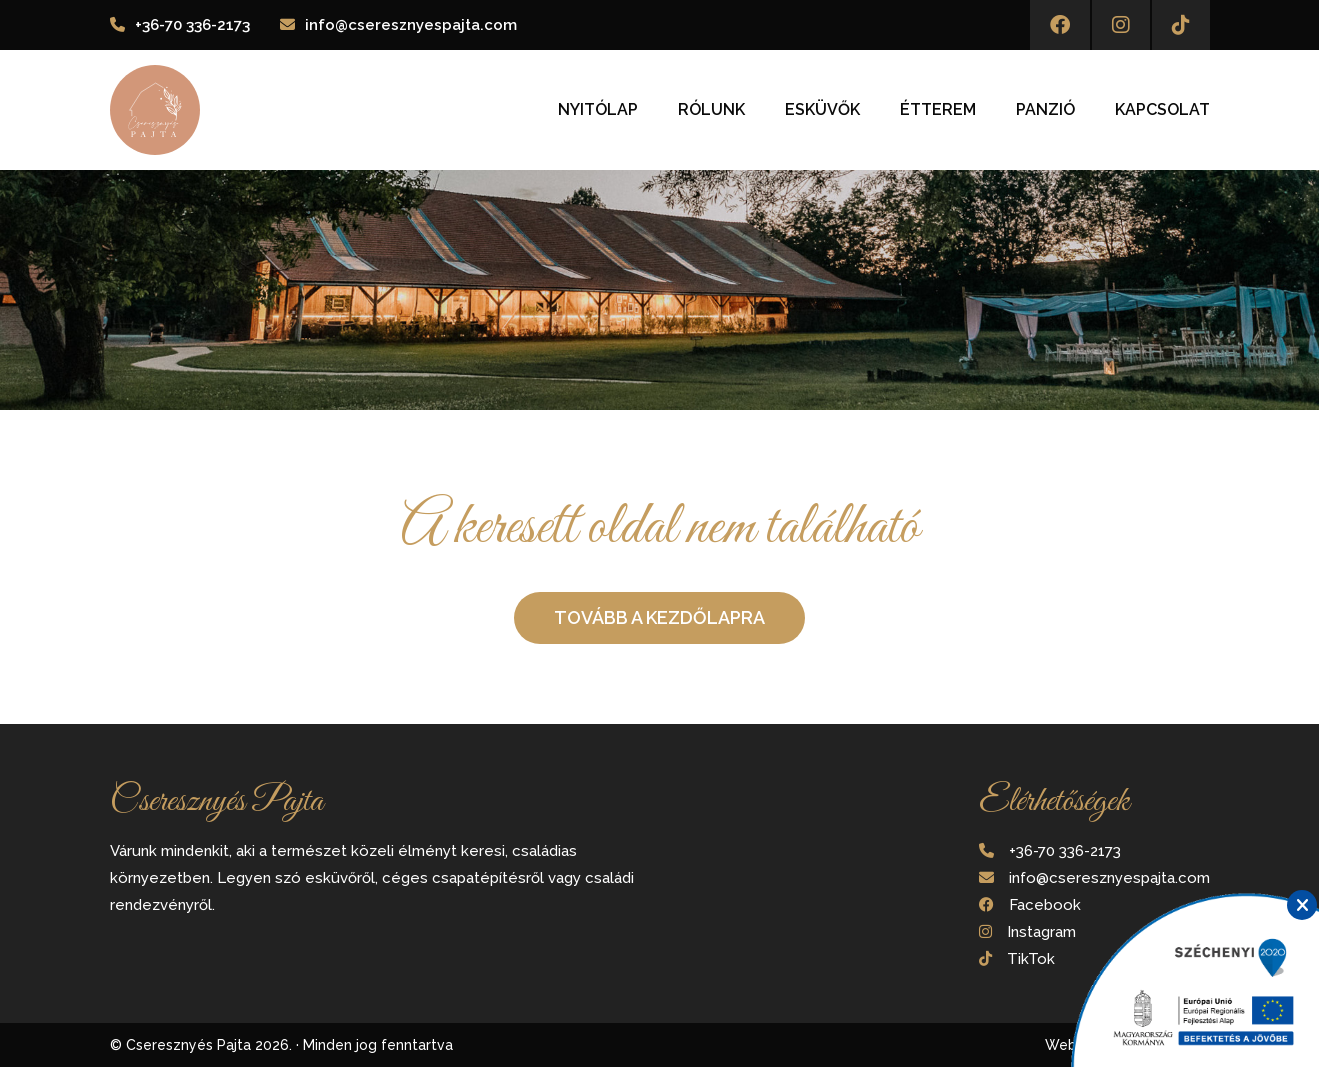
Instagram (1041, 932)
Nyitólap (598, 110)
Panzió (1045, 110)
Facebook (1045, 905)
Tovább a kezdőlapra (659, 617)
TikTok (1031, 959)
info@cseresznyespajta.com (411, 25)
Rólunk (711, 110)
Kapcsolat (1162, 110)
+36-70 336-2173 (192, 25)
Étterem (938, 110)
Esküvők (822, 110)
